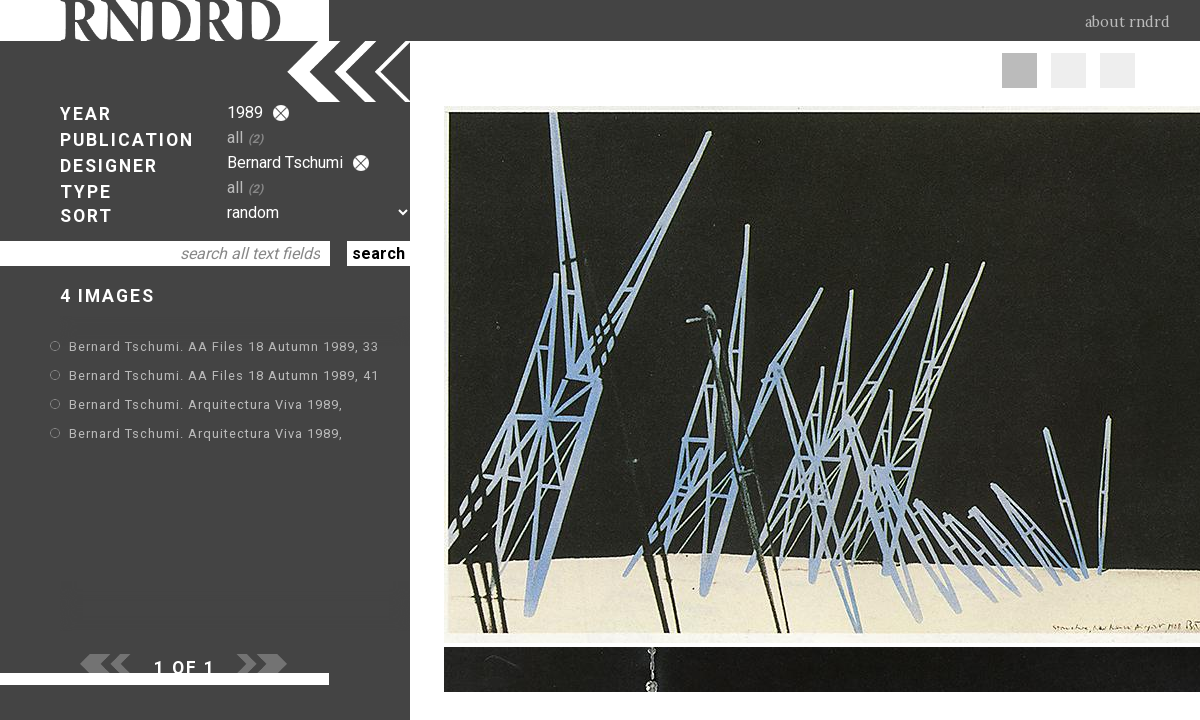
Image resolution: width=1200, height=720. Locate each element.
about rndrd (1127, 22)
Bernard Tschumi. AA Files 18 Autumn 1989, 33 (224, 346)
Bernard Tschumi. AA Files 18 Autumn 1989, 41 (224, 375)
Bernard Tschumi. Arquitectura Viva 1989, (206, 404)
